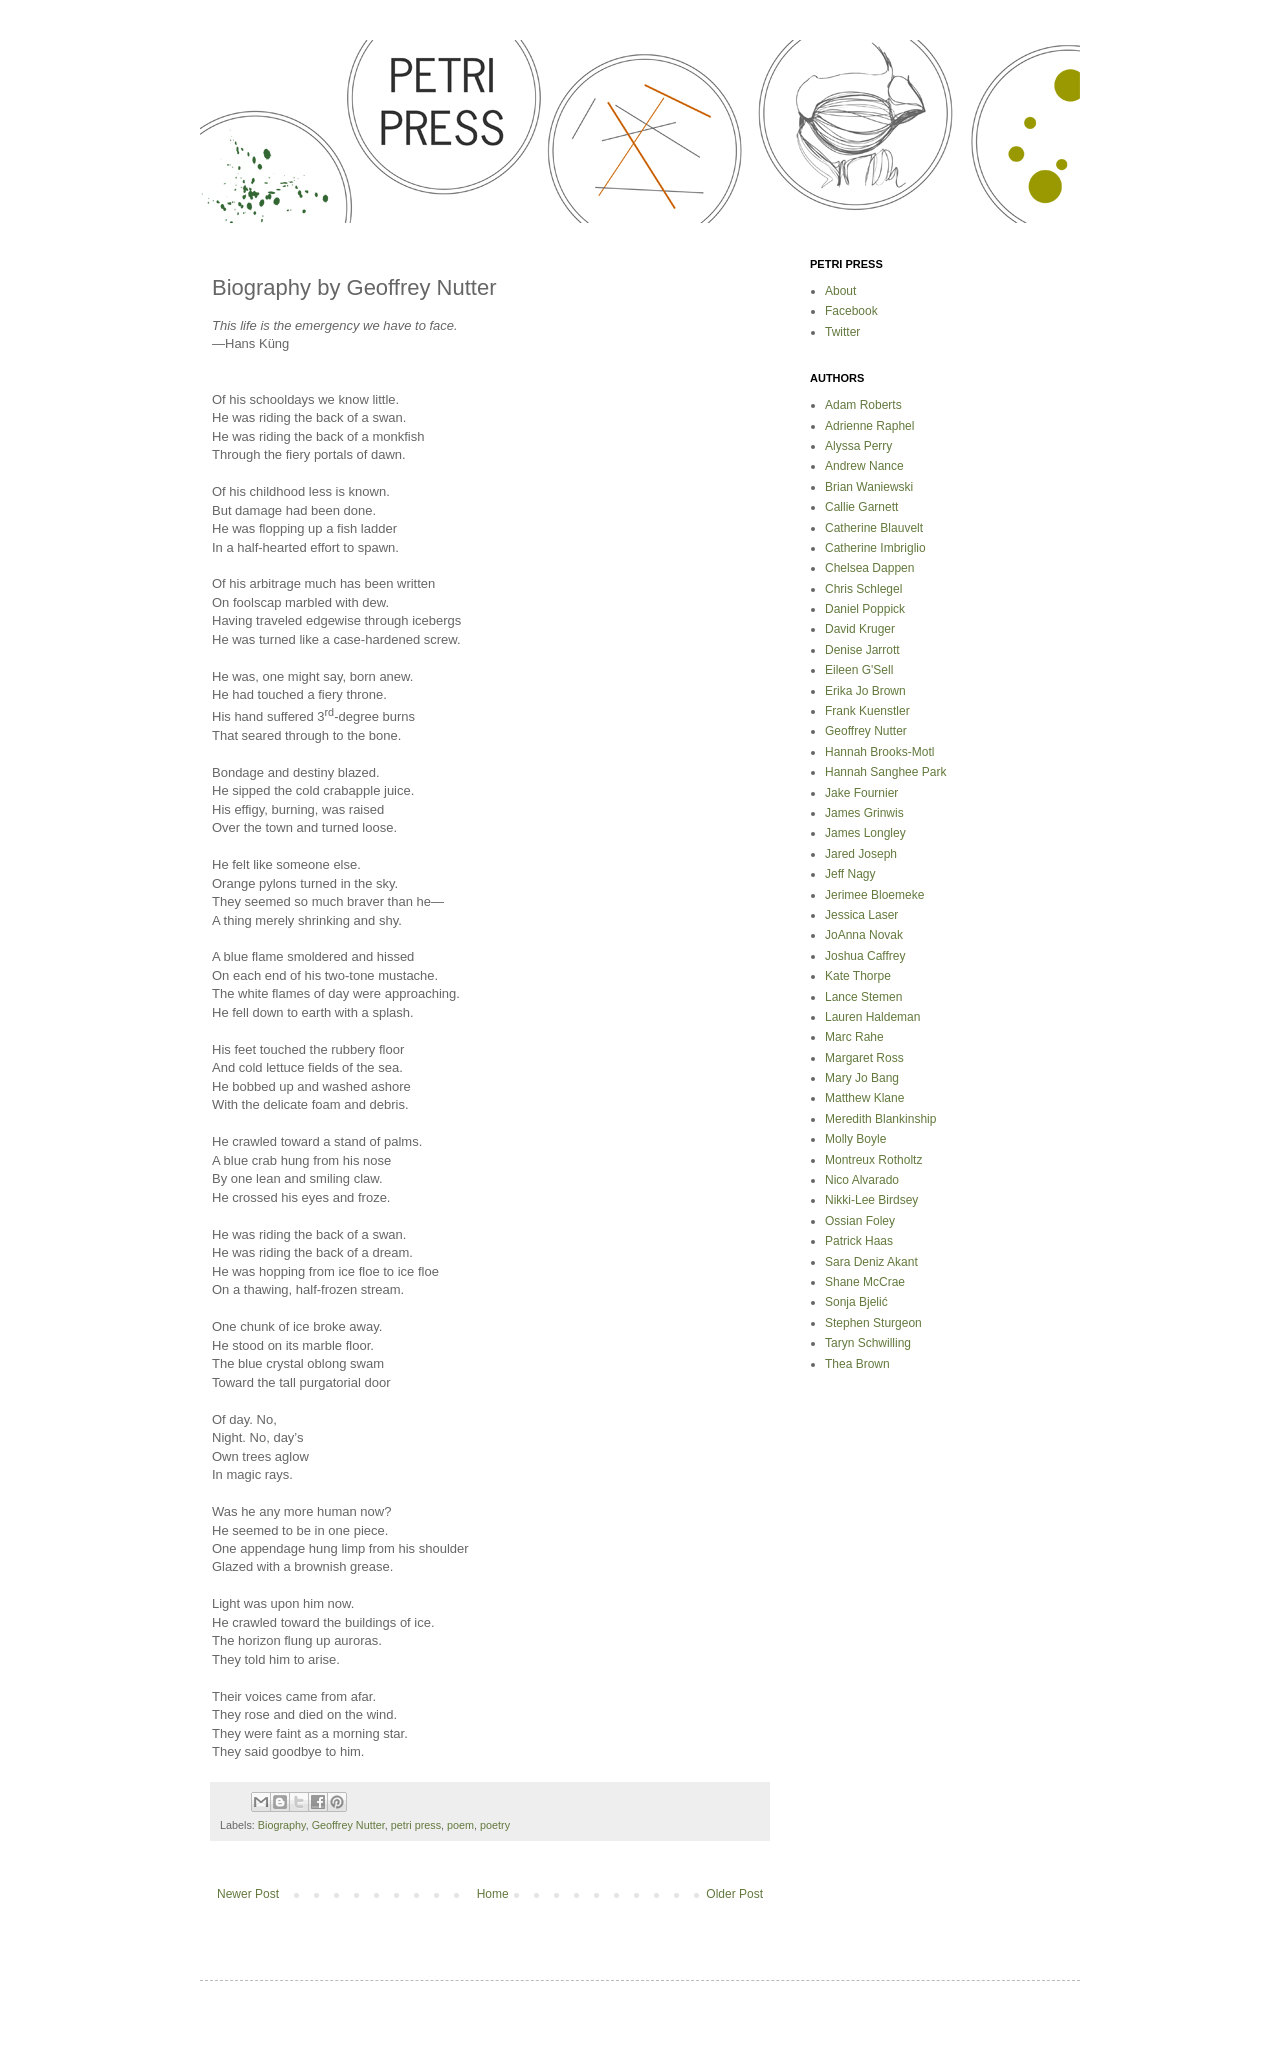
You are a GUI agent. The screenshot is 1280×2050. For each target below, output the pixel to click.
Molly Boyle (855, 1139)
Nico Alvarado (862, 1180)
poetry (495, 1825)
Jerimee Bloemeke (874, 895)
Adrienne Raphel (869, 426)
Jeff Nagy (850, 874)
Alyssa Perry (858, 446)
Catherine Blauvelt (874, 528)
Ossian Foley (860, 1221)
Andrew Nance (864, 466)
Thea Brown (857, 1364)
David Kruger (860, 629)
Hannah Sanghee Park (885, 772)
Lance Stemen (863, 997)
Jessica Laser (861, 915)
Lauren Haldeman (872, 1017)
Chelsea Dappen (869, 568)
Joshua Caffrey (865, 956)
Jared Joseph (861, 854)
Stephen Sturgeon (873, 1323)
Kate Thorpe (858, 976)
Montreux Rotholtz (873, 1160)
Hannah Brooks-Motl (879, 752)
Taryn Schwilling (868, 1343)
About (840, 291)
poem (460, 1825)
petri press (416, 1825)
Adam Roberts (863, 405)
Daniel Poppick (865, 609)
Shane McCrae (865, 1282)
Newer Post (248, 1894)
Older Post (734, 1894)
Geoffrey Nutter (348, 1825)
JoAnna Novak (864, 935)
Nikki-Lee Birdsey (871, 1200)
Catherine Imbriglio (875, 548)
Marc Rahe (854, 1037)
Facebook (851, 311)
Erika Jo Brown (865, 691)
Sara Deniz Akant (871, 1262)
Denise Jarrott (862, 650)
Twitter (842, 332)
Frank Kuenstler (867, 711)
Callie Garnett (861, 507)
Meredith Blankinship (880, 1119)
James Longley (865, 833)
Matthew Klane (864, 1098)
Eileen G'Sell (859, 670)
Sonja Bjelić (856, 1302)
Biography (282, 1825)
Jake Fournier (861, 793)
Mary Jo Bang (862, 1078)
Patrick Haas (859, 1241)
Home (493, 1894)
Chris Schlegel (863, 589)
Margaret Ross (864, 1058)
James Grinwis (864, 813)
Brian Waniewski (869, 487)
